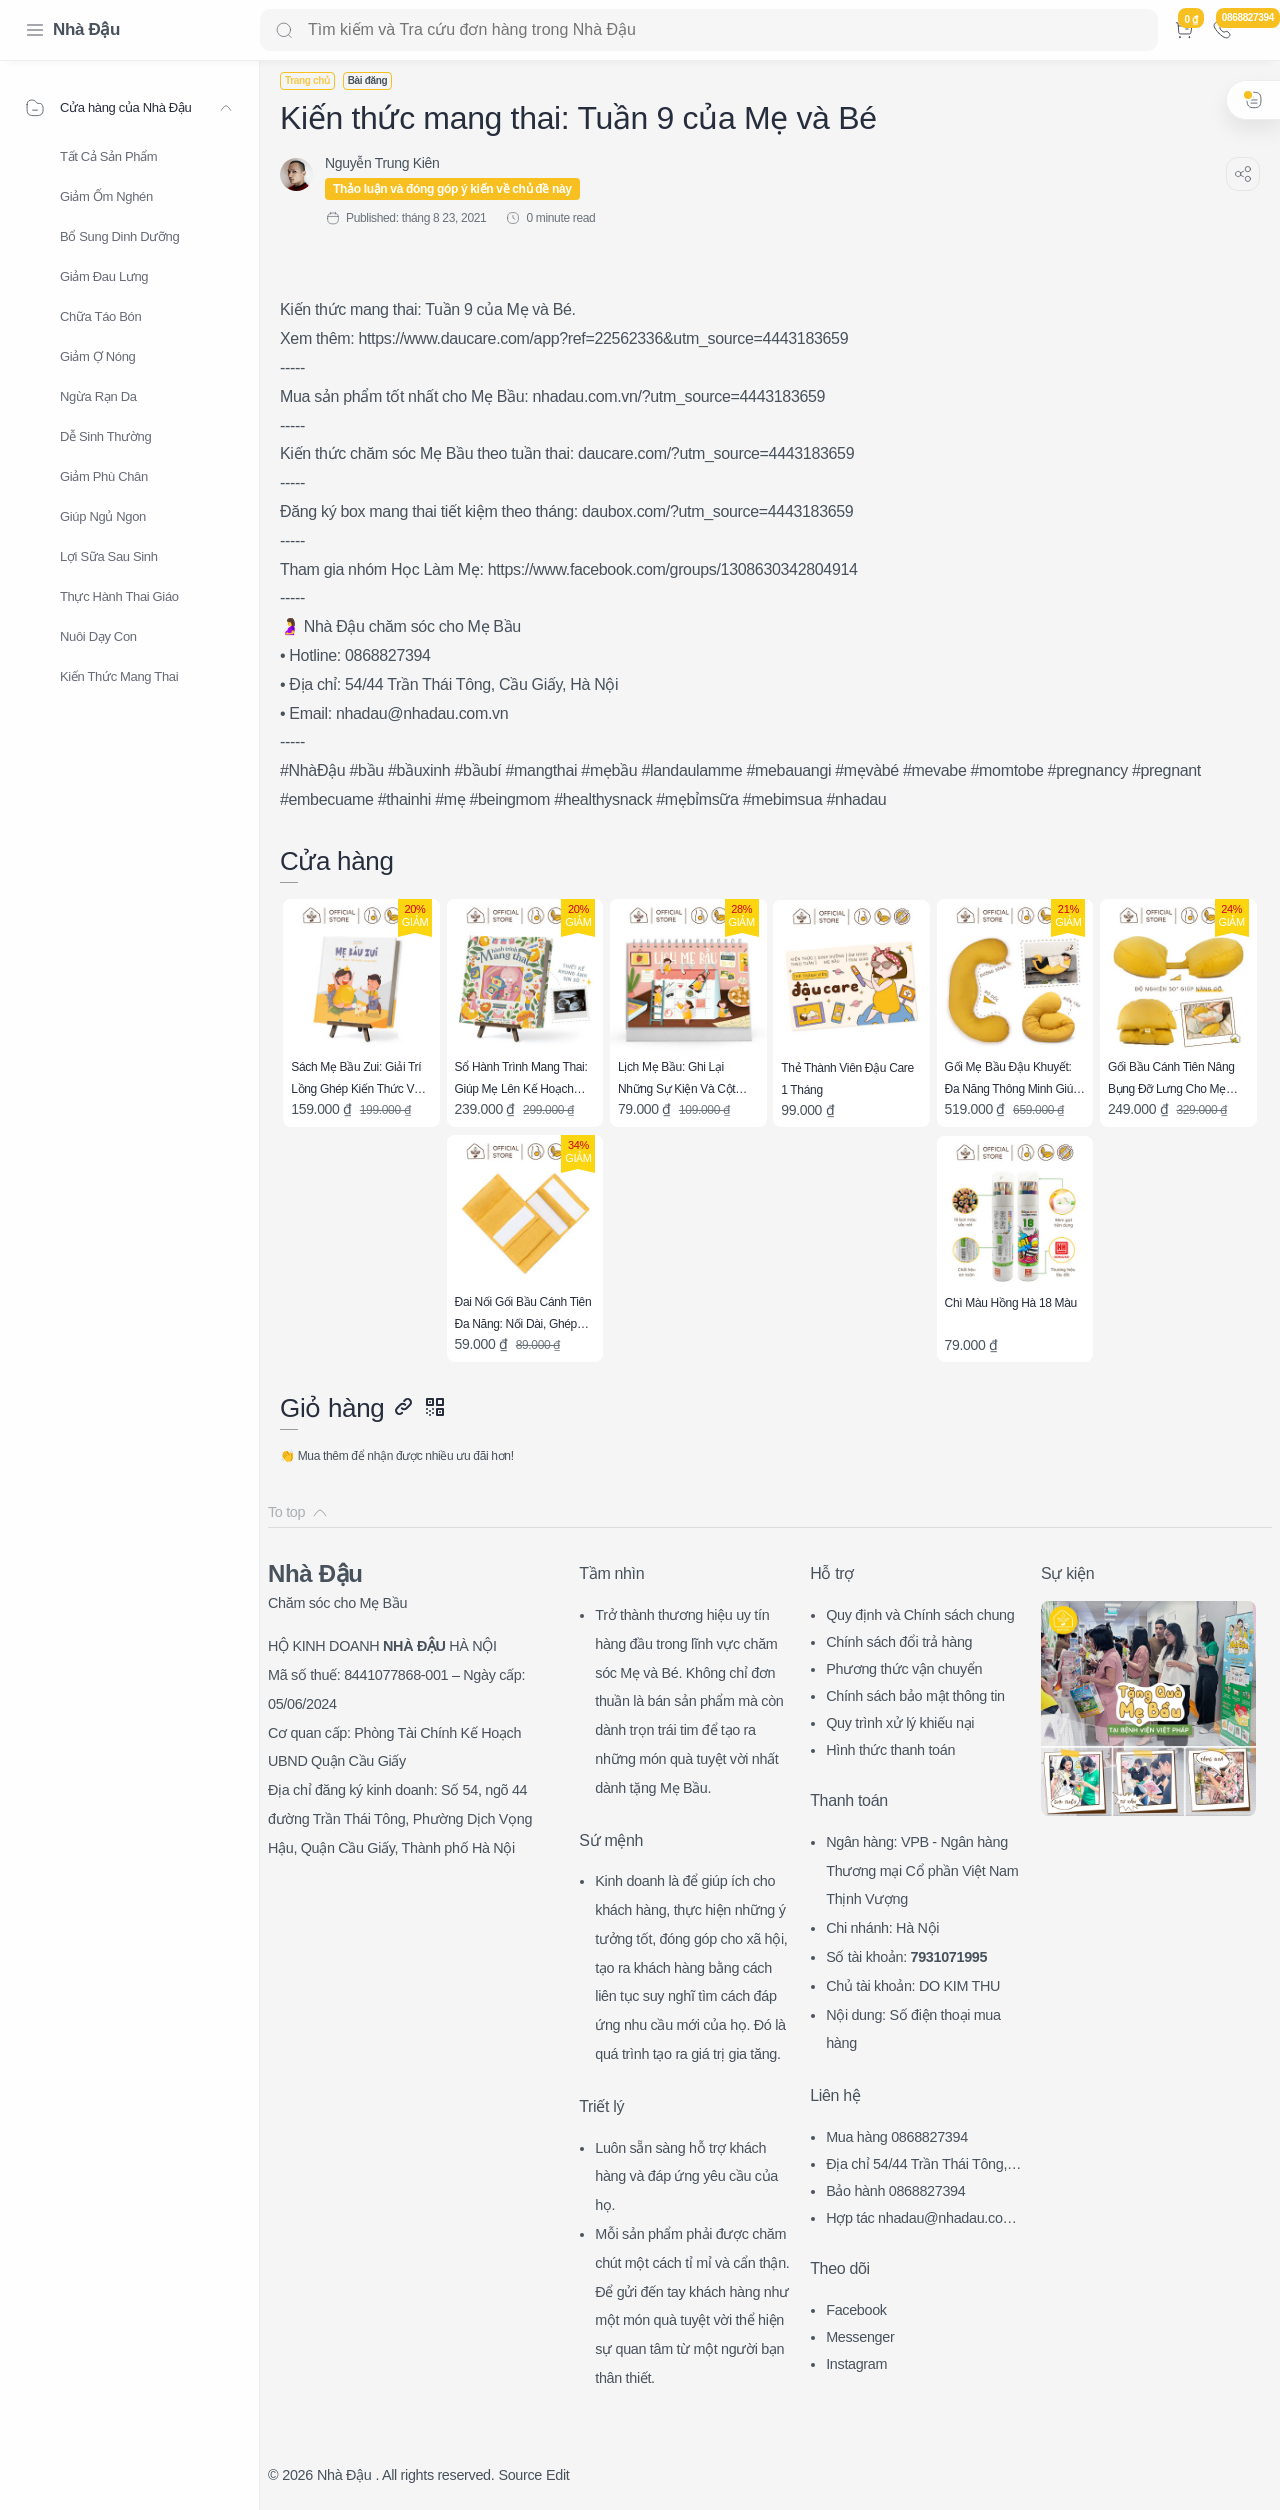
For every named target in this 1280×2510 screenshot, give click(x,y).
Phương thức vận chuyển (904, 1669)
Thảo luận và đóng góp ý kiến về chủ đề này (452, 189)
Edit (557, 2475)
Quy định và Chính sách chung (920, 1615)
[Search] (709, 30)
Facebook (856, 2310)
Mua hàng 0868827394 (897, 2137)
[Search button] (284, 30)
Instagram (856, 2364)
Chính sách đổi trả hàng (899, 1642)
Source (520, 2475)
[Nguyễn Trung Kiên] (382, 163)
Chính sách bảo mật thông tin (915, 1696)
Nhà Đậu (86, 29)
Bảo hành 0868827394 (895, 2191)
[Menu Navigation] (35, 30)
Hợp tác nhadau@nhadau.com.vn (925, 2220)
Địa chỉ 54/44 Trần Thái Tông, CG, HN (923, 2166)
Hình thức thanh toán (890, 1750)
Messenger (860, 2337)
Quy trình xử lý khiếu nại (900, 1723)
